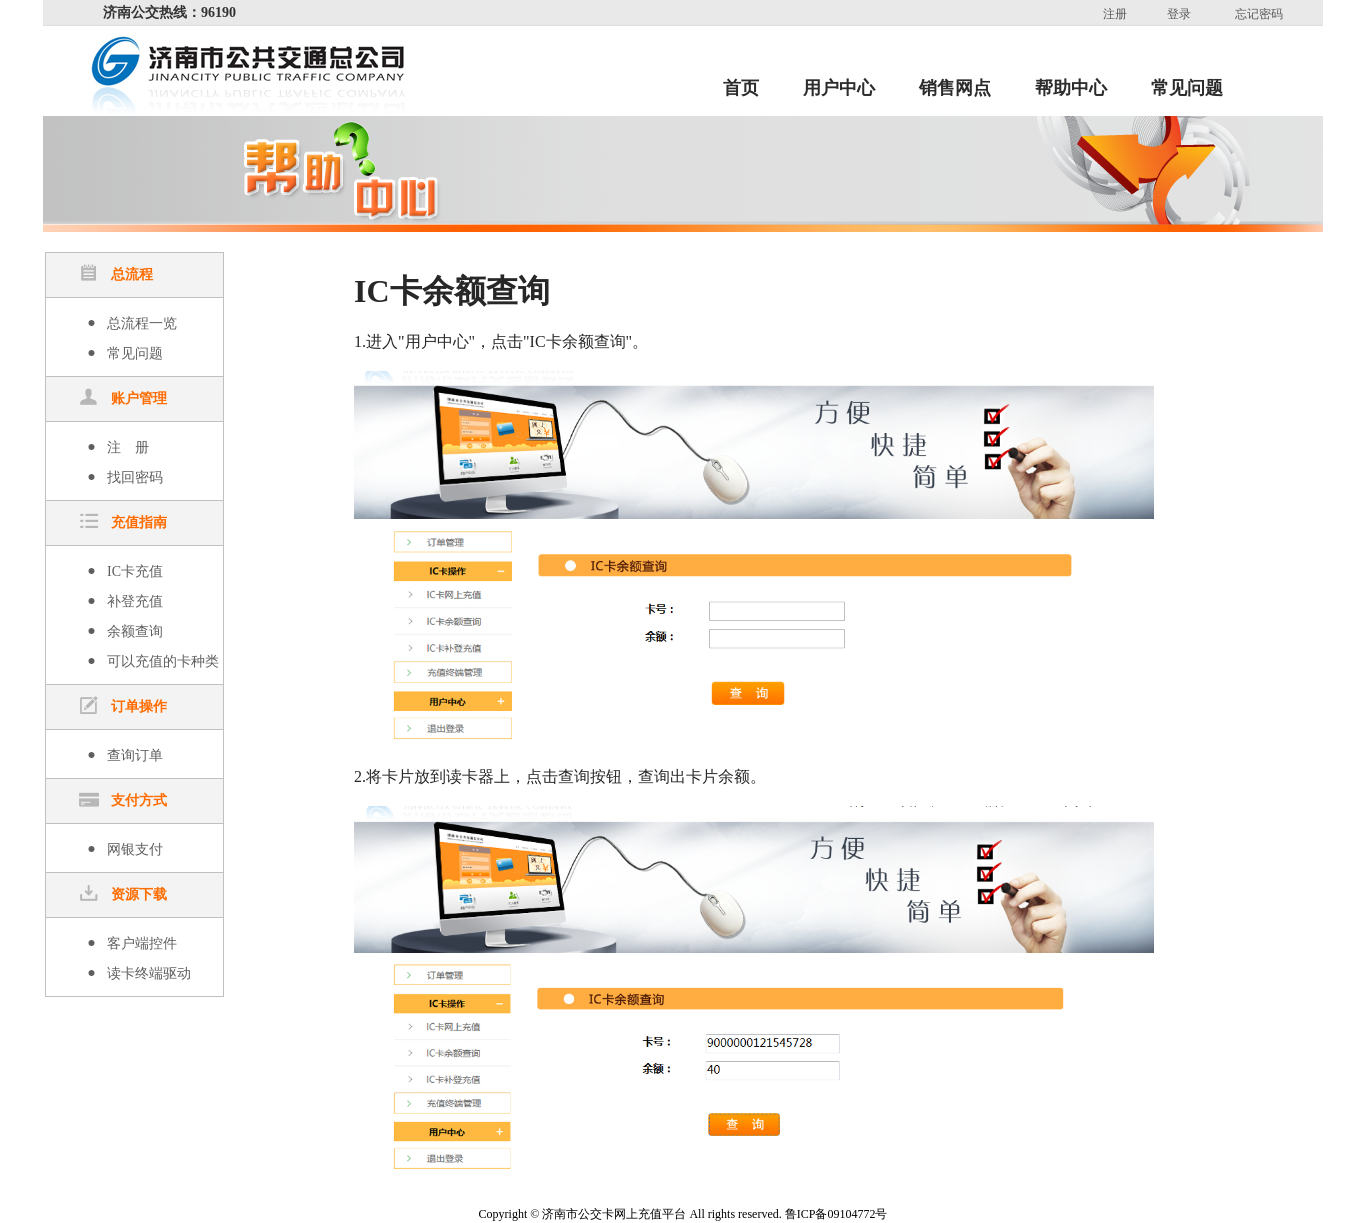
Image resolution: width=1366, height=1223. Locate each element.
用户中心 (839, 88)
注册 (1115, 14)
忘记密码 (1259, 14)
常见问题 (1187, 88)
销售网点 (955, 88)
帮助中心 (1071, 88)
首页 (741, 88)
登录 (1179, 14)
